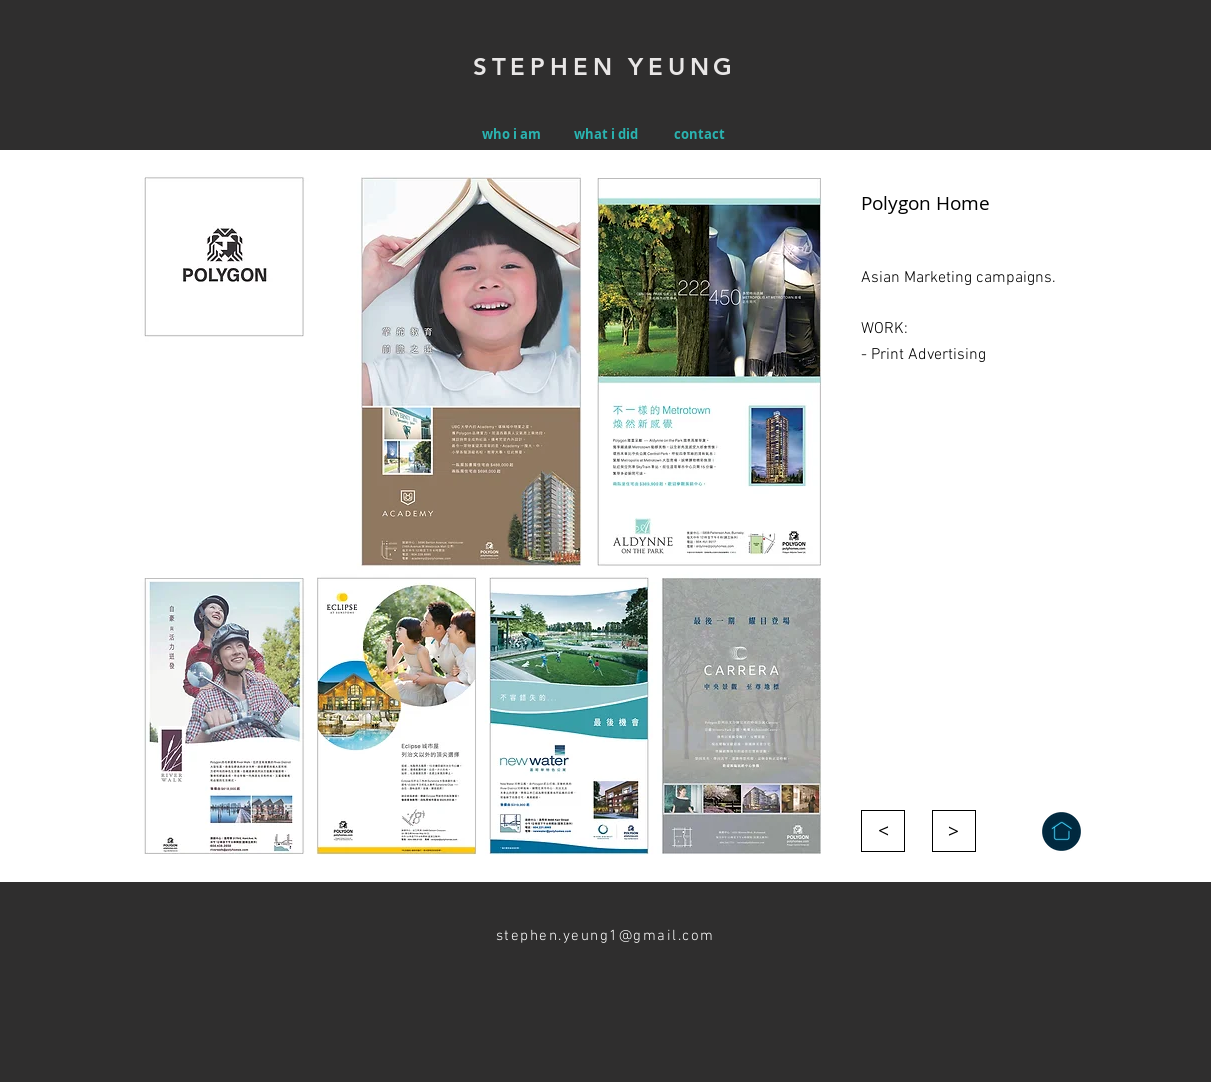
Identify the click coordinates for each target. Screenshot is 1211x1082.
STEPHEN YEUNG (605, 66)
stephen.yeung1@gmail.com (605, 936)
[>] (883, 831)
